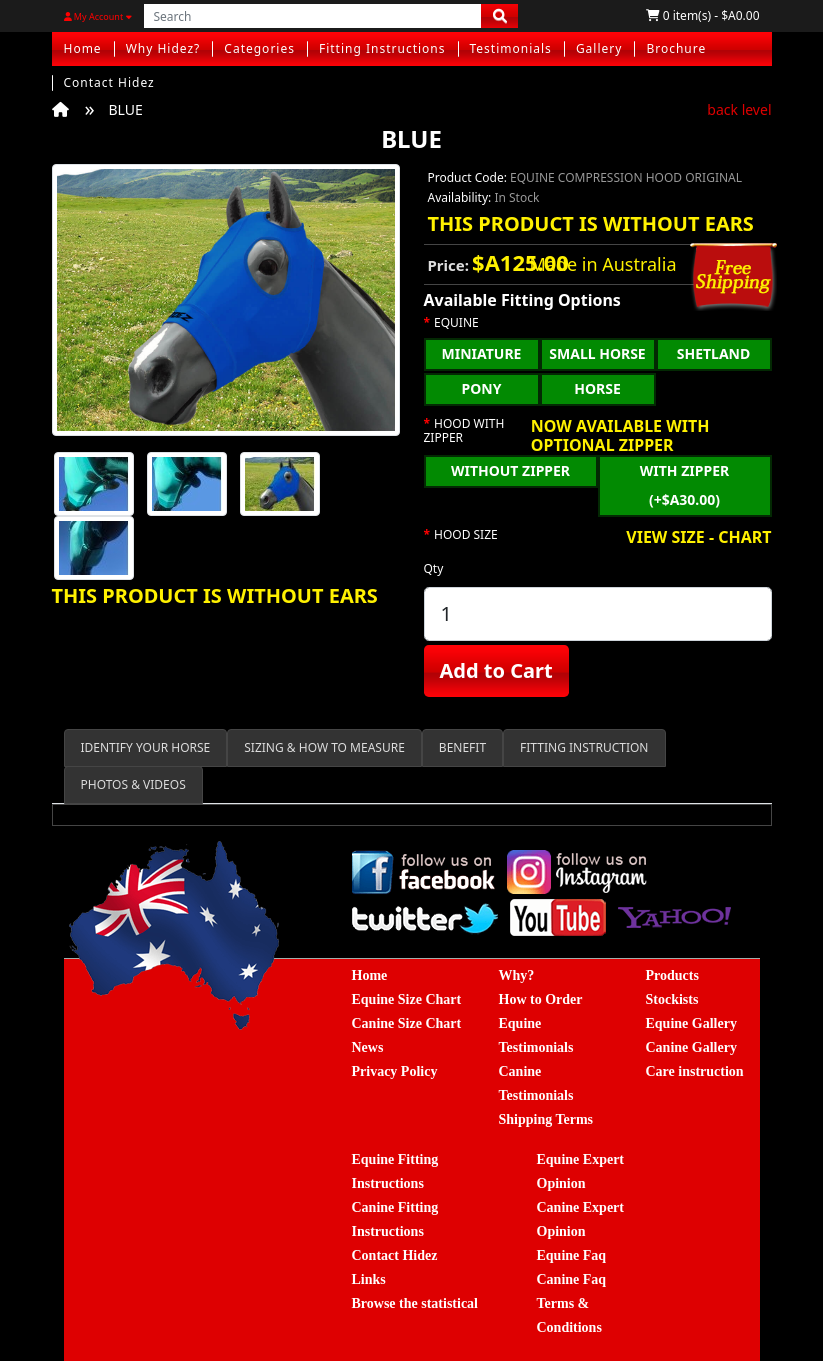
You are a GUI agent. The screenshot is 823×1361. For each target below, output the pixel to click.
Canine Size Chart (407, 1023)
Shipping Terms (546, 1119)
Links (369, 1279)
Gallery (599, 48)
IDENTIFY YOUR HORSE (146, 747)
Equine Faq (572, 1255)
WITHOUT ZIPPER (510, 470)
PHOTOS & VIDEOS (133, 784)
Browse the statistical (415, 1303)
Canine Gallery (691, 1047)
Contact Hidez (109, 82)
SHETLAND (714, 353)
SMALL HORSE (597, 353)
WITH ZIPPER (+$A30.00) (684, 485)
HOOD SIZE (466, 535)
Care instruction (695, 1071)
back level (739, 109)
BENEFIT (462, 747)
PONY (482, 388)
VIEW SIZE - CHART (698, 538)
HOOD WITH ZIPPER (464, 431)
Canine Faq (572, 1279)
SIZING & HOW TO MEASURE (324, 747)
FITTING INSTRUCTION (584, 747)
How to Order (541, 999)
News (368, 1047)
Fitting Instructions (382, 48)
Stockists (672, 999)
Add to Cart (496, 670)
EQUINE (456, 323)
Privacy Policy (395, 1071)
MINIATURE (482, 353)
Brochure (676, 48)
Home (83, 48)
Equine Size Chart (407, 999)
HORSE (597, 388)
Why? (517, 975)
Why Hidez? (163, 48)
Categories (259, 48)
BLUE (126, 109)
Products (672, 975)
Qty (434, 568)
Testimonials (511, 48)
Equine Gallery (691, 1023)
